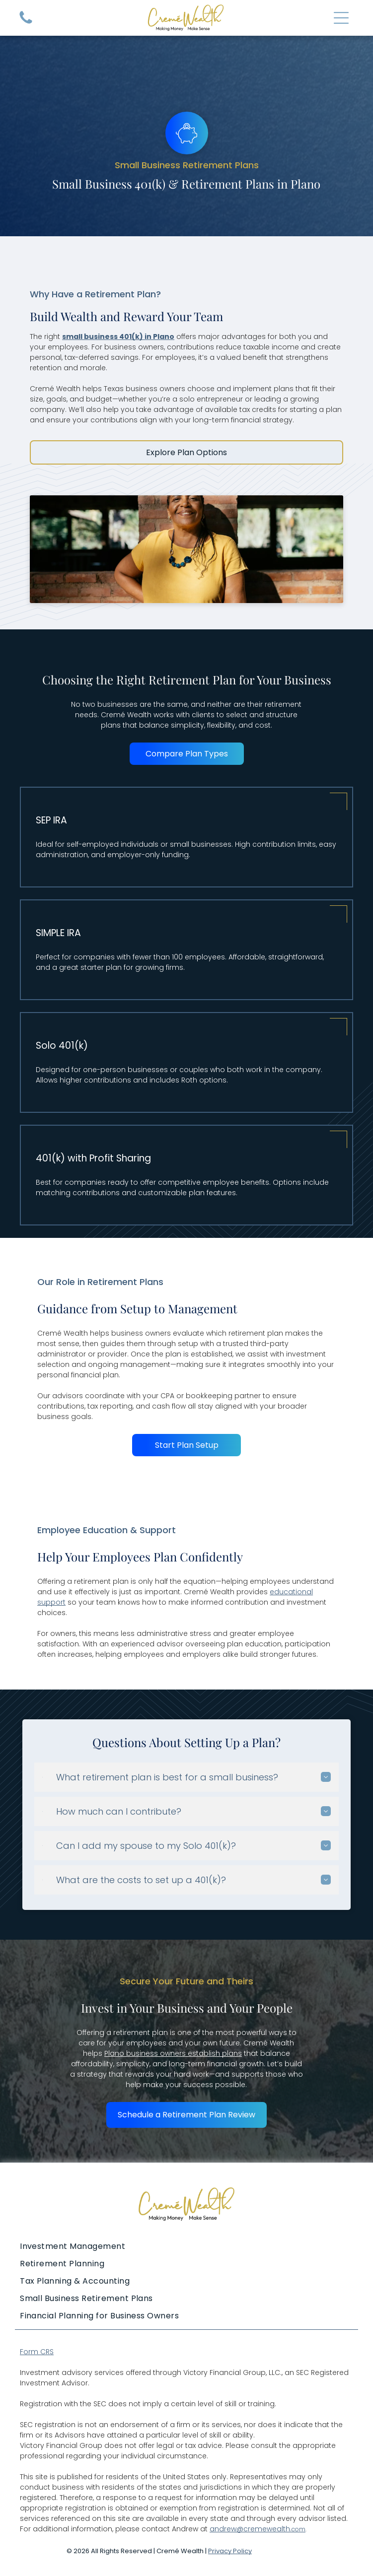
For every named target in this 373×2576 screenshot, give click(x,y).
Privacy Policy (230, 2551)
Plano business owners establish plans (173, 2053)
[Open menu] (341, 17)
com (298, 2529)
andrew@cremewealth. (251, 2529)
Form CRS (37, 2352)
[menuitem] (186, 2246)
